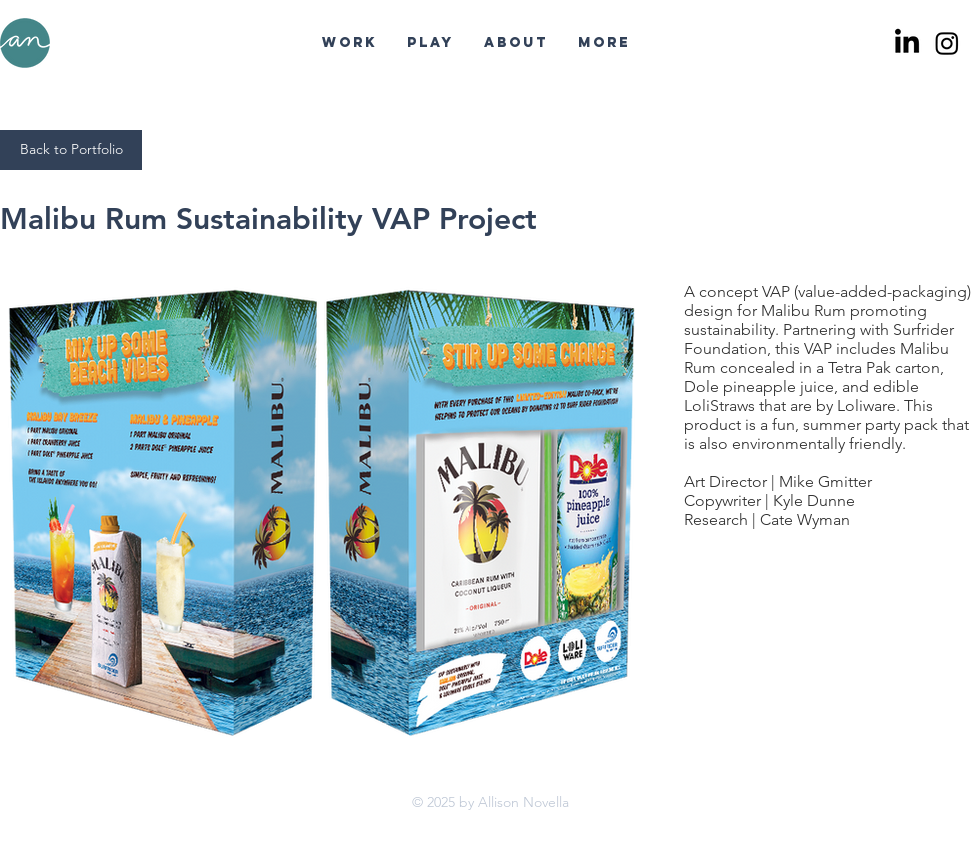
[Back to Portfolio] (71, 150)
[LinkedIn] (907, 43)
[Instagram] (947, 43)
